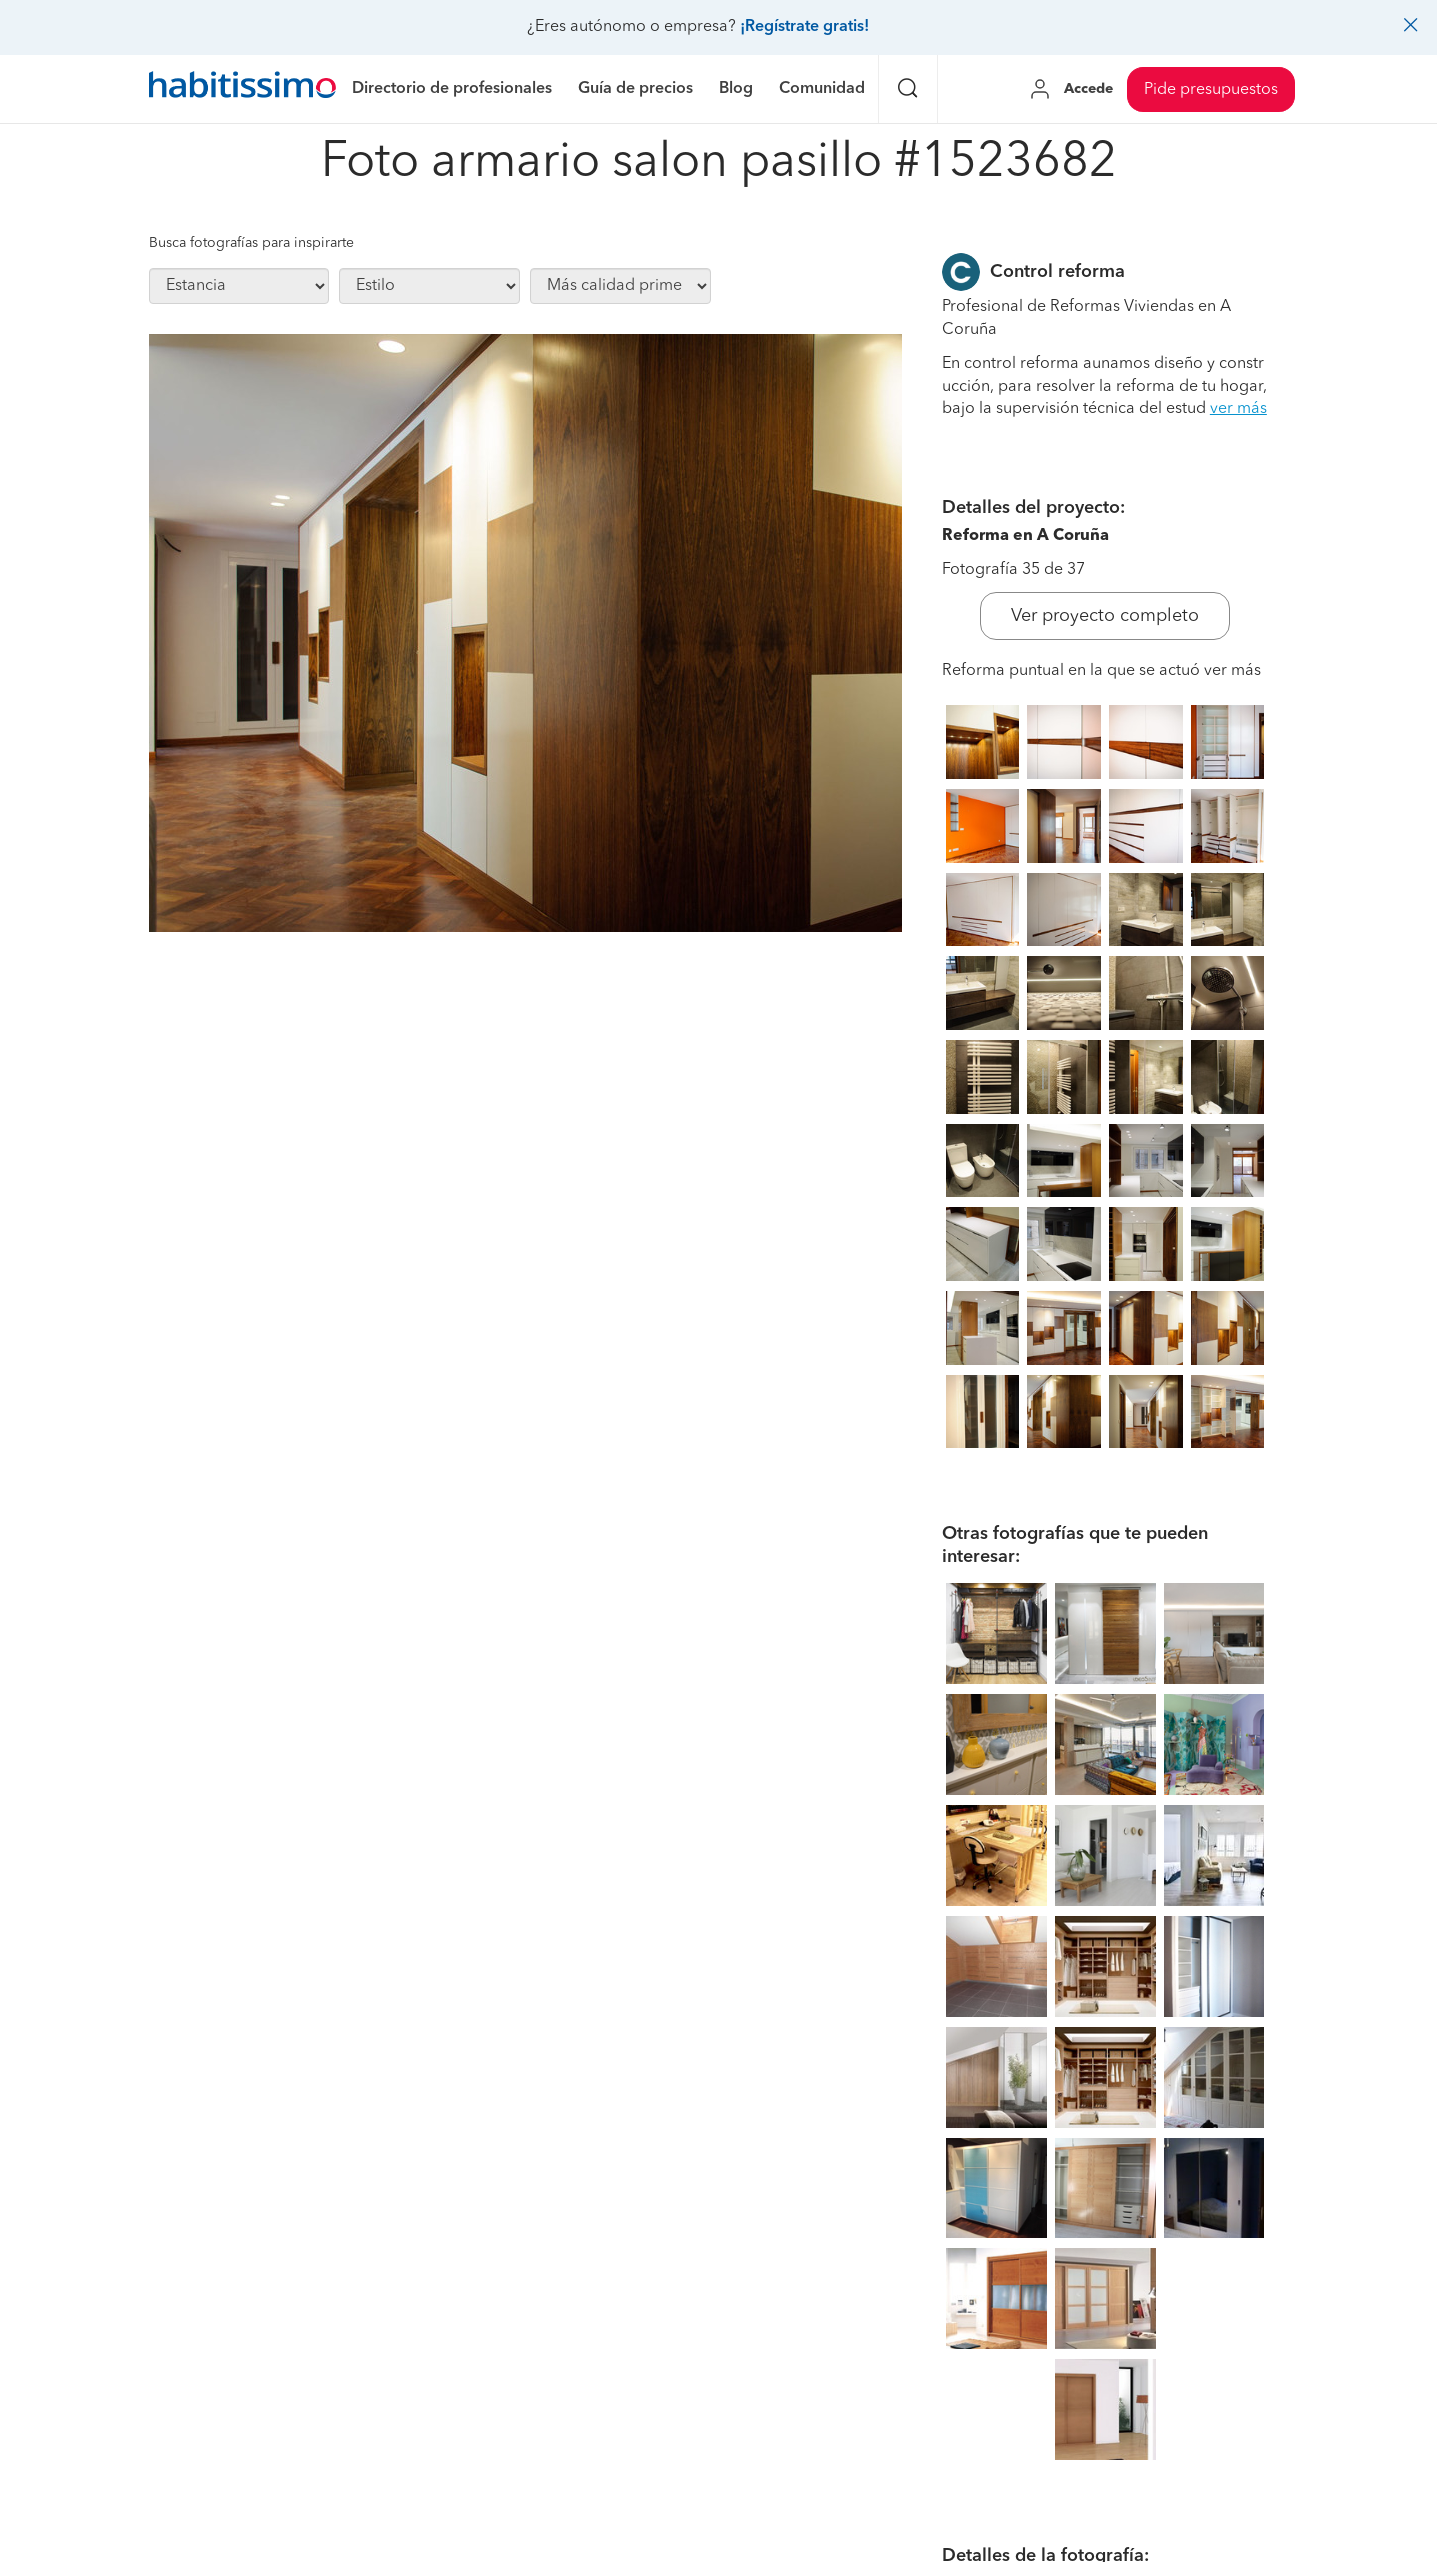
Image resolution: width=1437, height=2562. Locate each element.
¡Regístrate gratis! (804, 27)
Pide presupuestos (1211, 90)
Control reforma (1057, 272)
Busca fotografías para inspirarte (251, 243)
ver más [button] (1238, 409)
